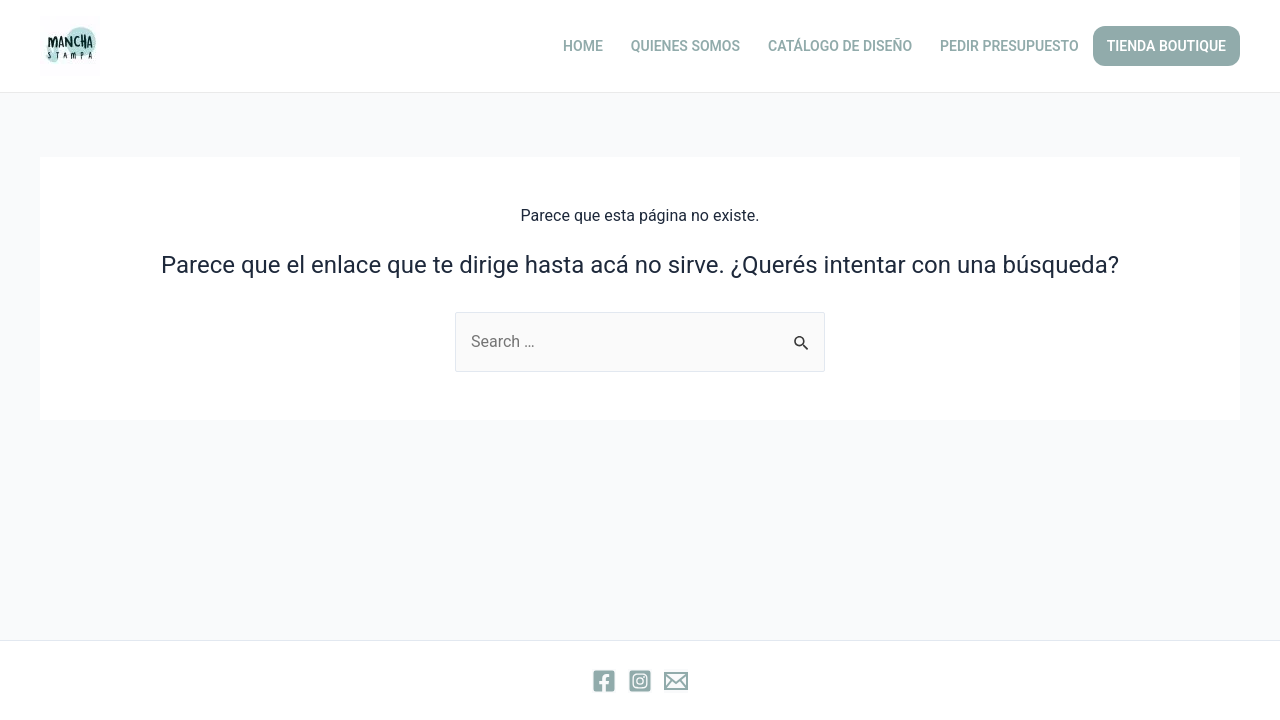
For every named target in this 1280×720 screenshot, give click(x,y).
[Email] (676, 681)
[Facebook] (604, 681)
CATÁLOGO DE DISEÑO (840, 46)
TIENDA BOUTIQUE (1166, 46)
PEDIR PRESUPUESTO (1009, 46)
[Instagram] (640, 681)
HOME (583, 46)
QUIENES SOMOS (685, 46)
